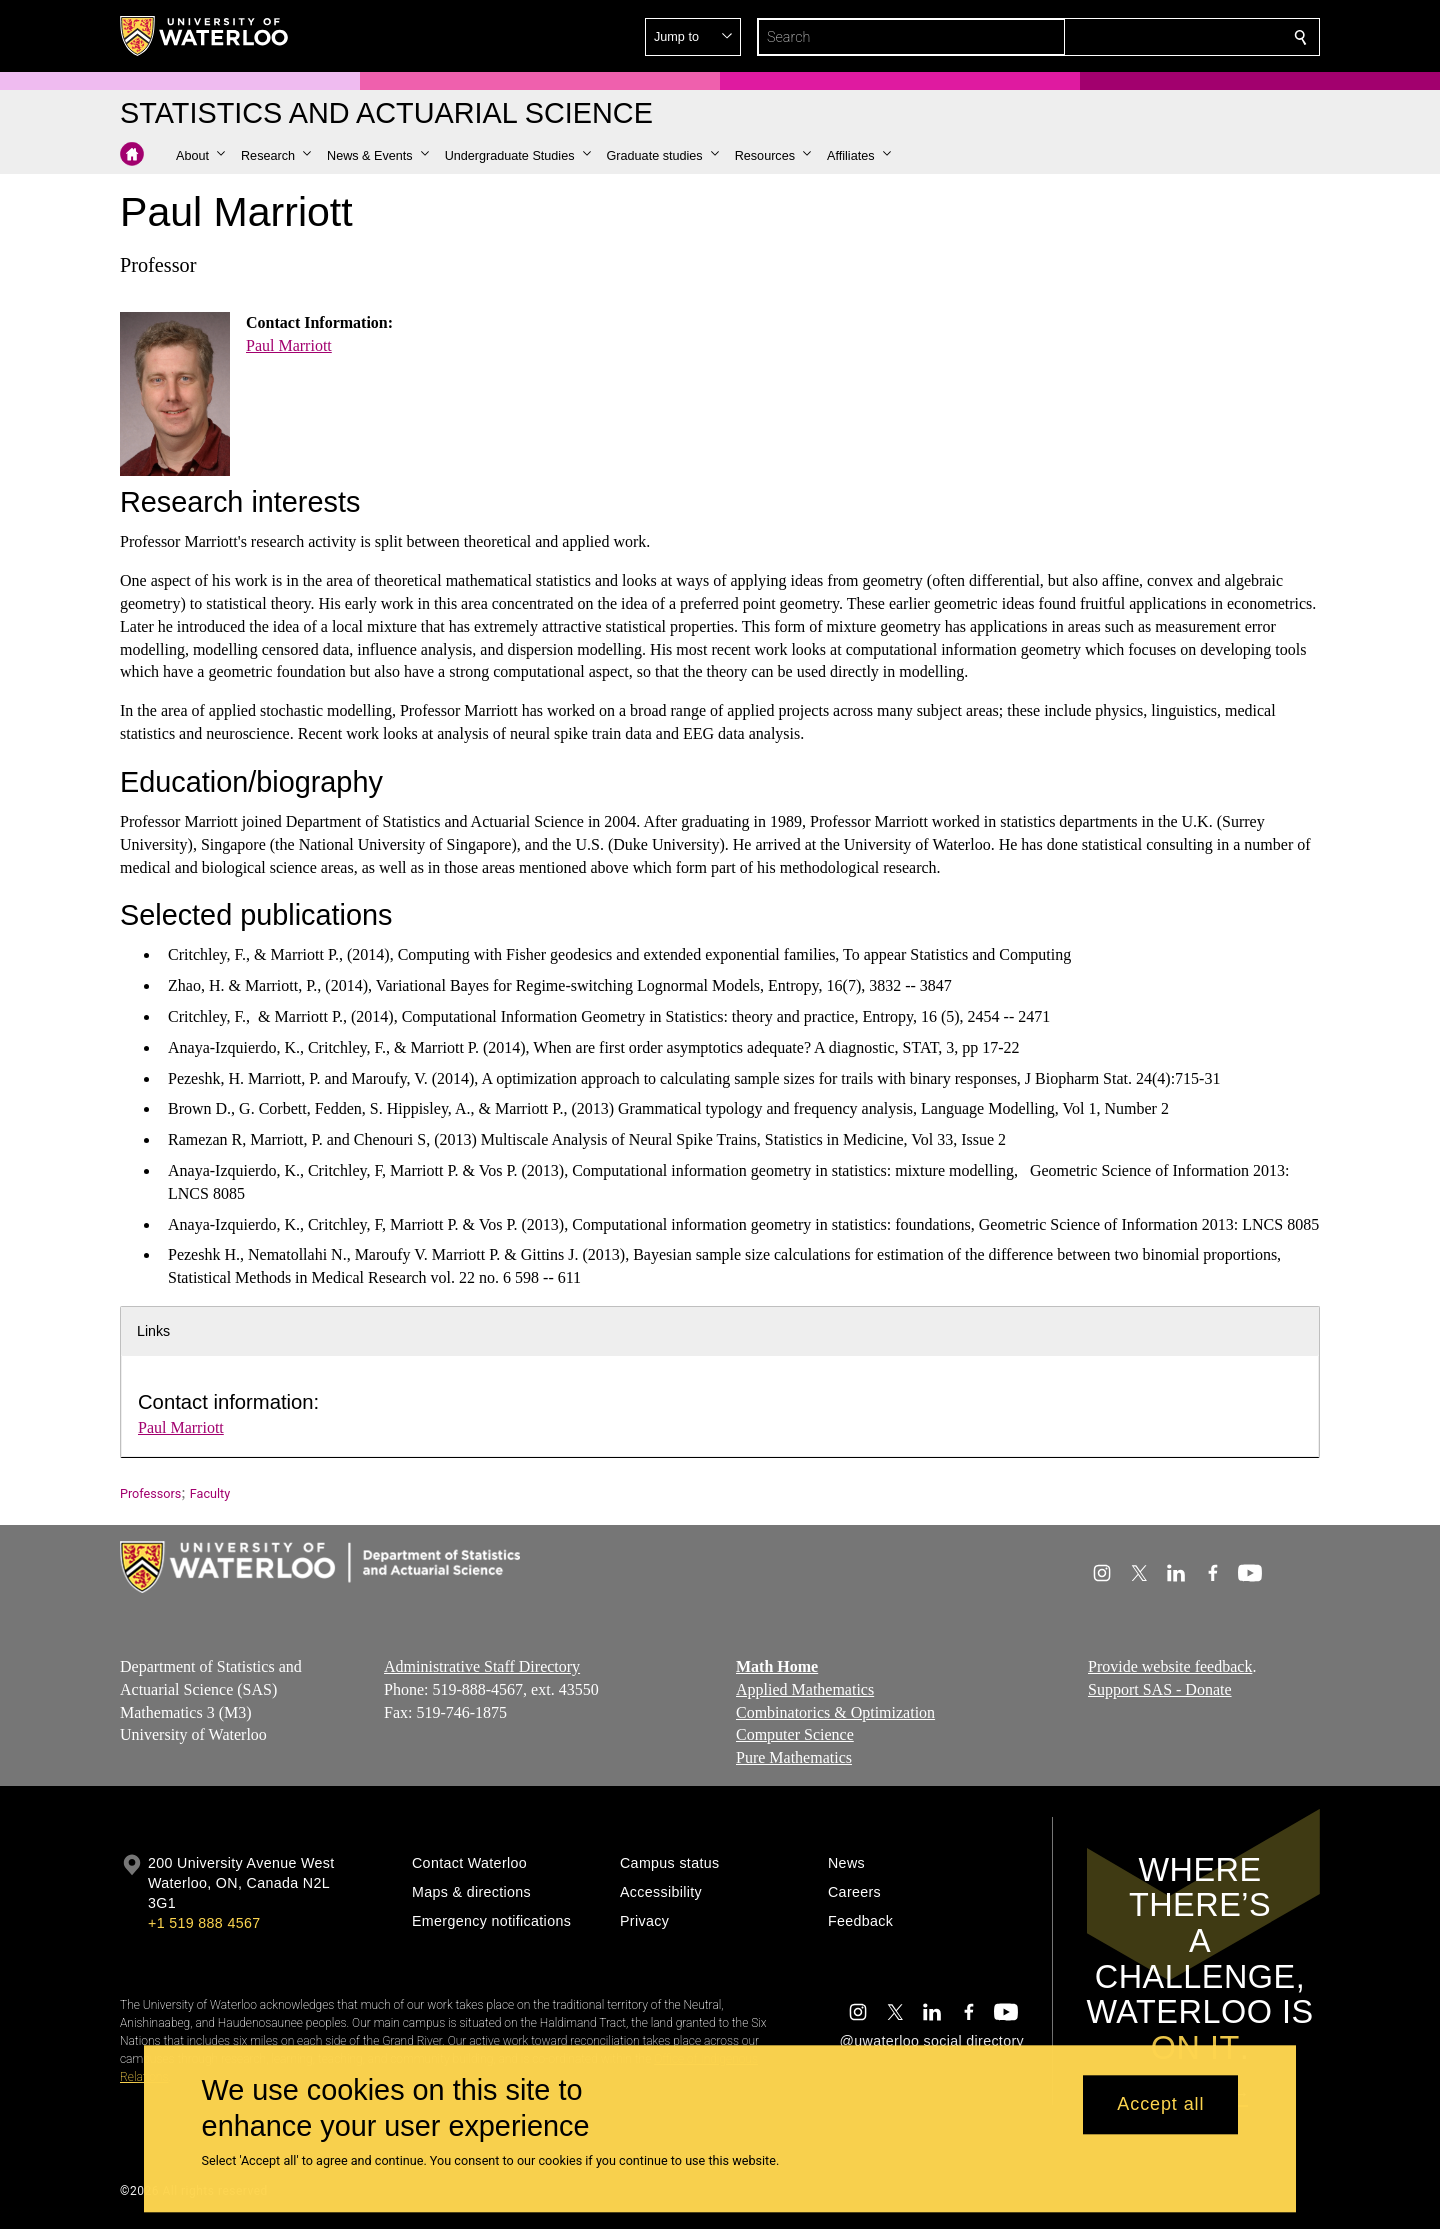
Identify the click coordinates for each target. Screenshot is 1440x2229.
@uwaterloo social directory (932, 2041)
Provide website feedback (1170, 1666)
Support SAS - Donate (1160, 1688)
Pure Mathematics (794, 1757)
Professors (150, 1493)
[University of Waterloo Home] (205, 36)
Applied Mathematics (805, 1688)
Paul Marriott (289, 345)
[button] (1156, 37)
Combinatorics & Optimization (835, 1711)
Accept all (1160, 2105)
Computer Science (795, 1734)
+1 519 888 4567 (204, 1923)
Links (153, 1331)
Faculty (210, 1493)
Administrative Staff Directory (482, 1666)
